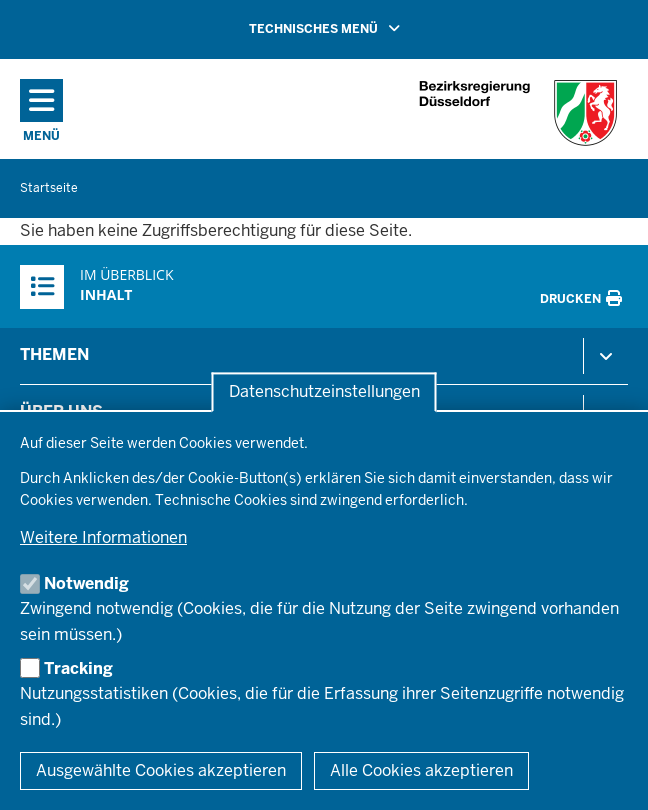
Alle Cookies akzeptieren (421, 770)
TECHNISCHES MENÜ (353, 28)
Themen (54, 354)
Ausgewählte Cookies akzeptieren (161, 770)
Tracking (78, 668)
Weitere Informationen (103, 537)
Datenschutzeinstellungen (324, 392)
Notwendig (86, 583)
